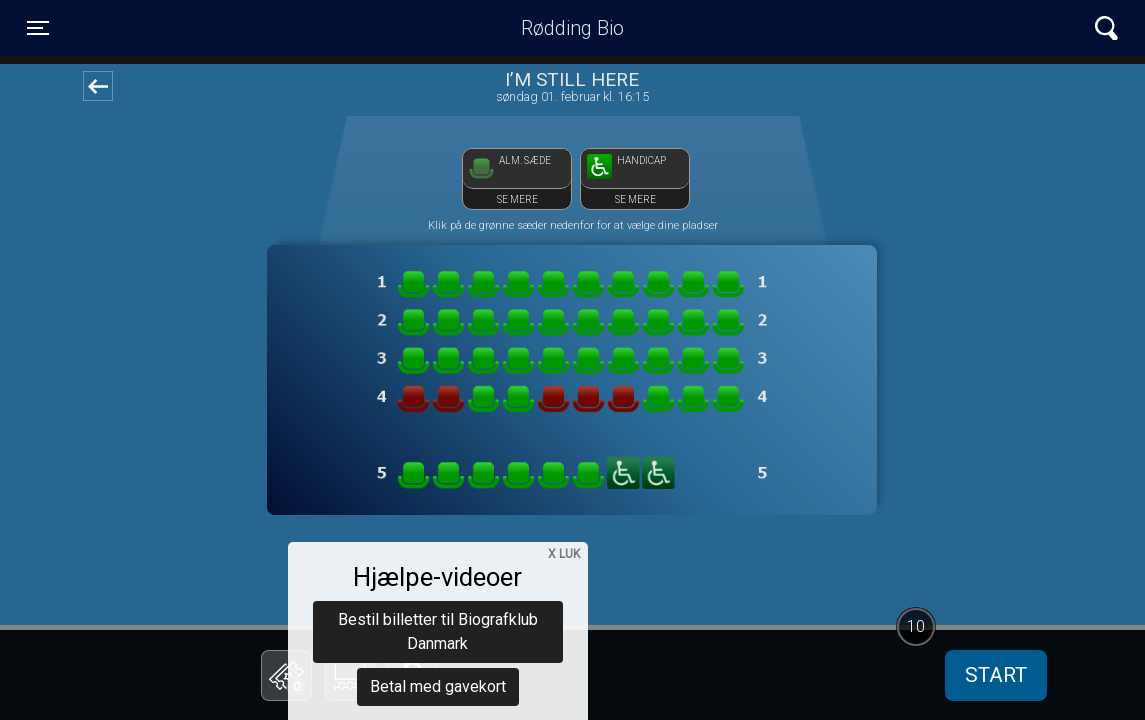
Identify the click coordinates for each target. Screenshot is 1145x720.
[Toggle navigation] (38, 28)
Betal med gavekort (438, 575)
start (996, 675)
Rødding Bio (572, 28)
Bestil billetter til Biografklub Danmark (438, 520)
